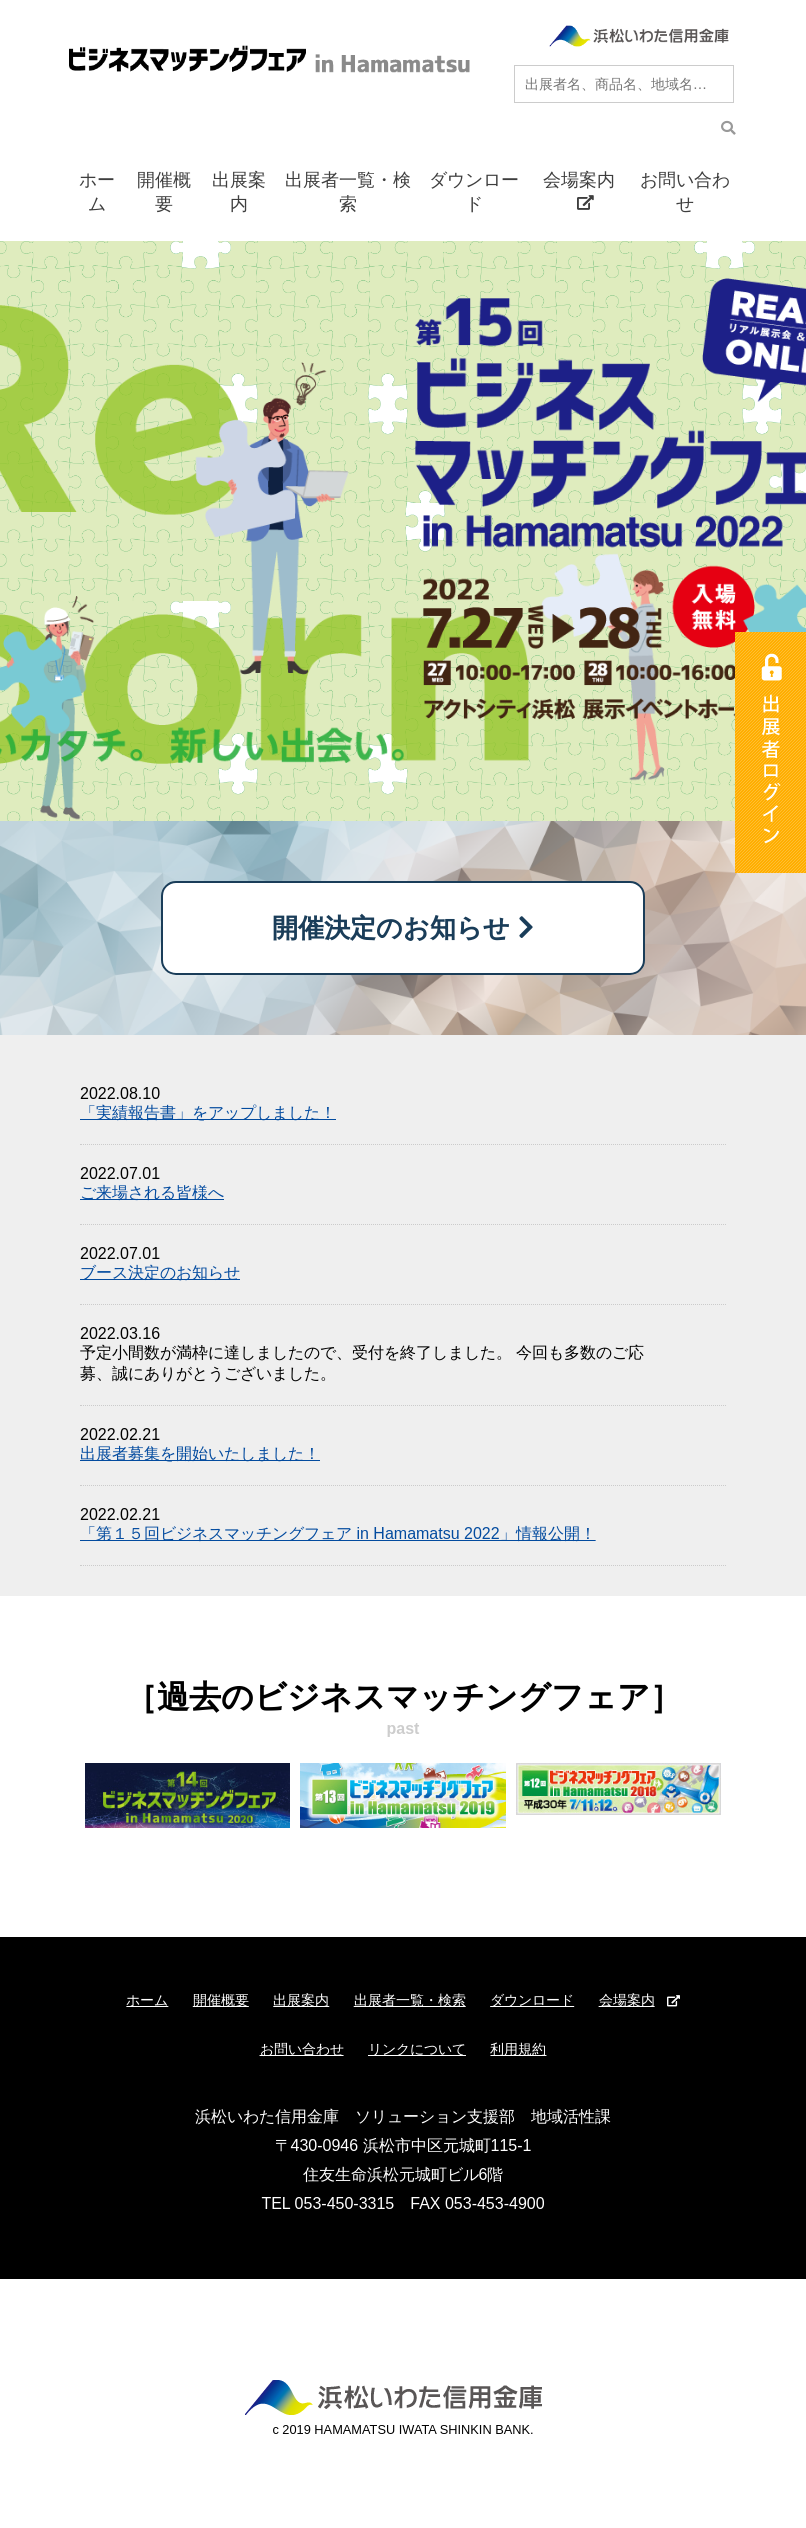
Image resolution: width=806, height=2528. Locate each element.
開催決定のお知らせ (402, 928)
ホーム (97, 192)
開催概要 (164, 192)
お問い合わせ (685, 192)
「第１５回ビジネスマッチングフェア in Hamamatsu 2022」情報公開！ (338, 1533)
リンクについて (417, 2049)
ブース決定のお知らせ (160, 1272)
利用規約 (518, 2049)
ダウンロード (474, 192)
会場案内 (579, 190)
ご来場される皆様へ (152, 1192)
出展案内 (239, 192)
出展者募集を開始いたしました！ (200, 1453)
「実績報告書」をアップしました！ (208, 1112)
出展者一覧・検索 (348, 192)
